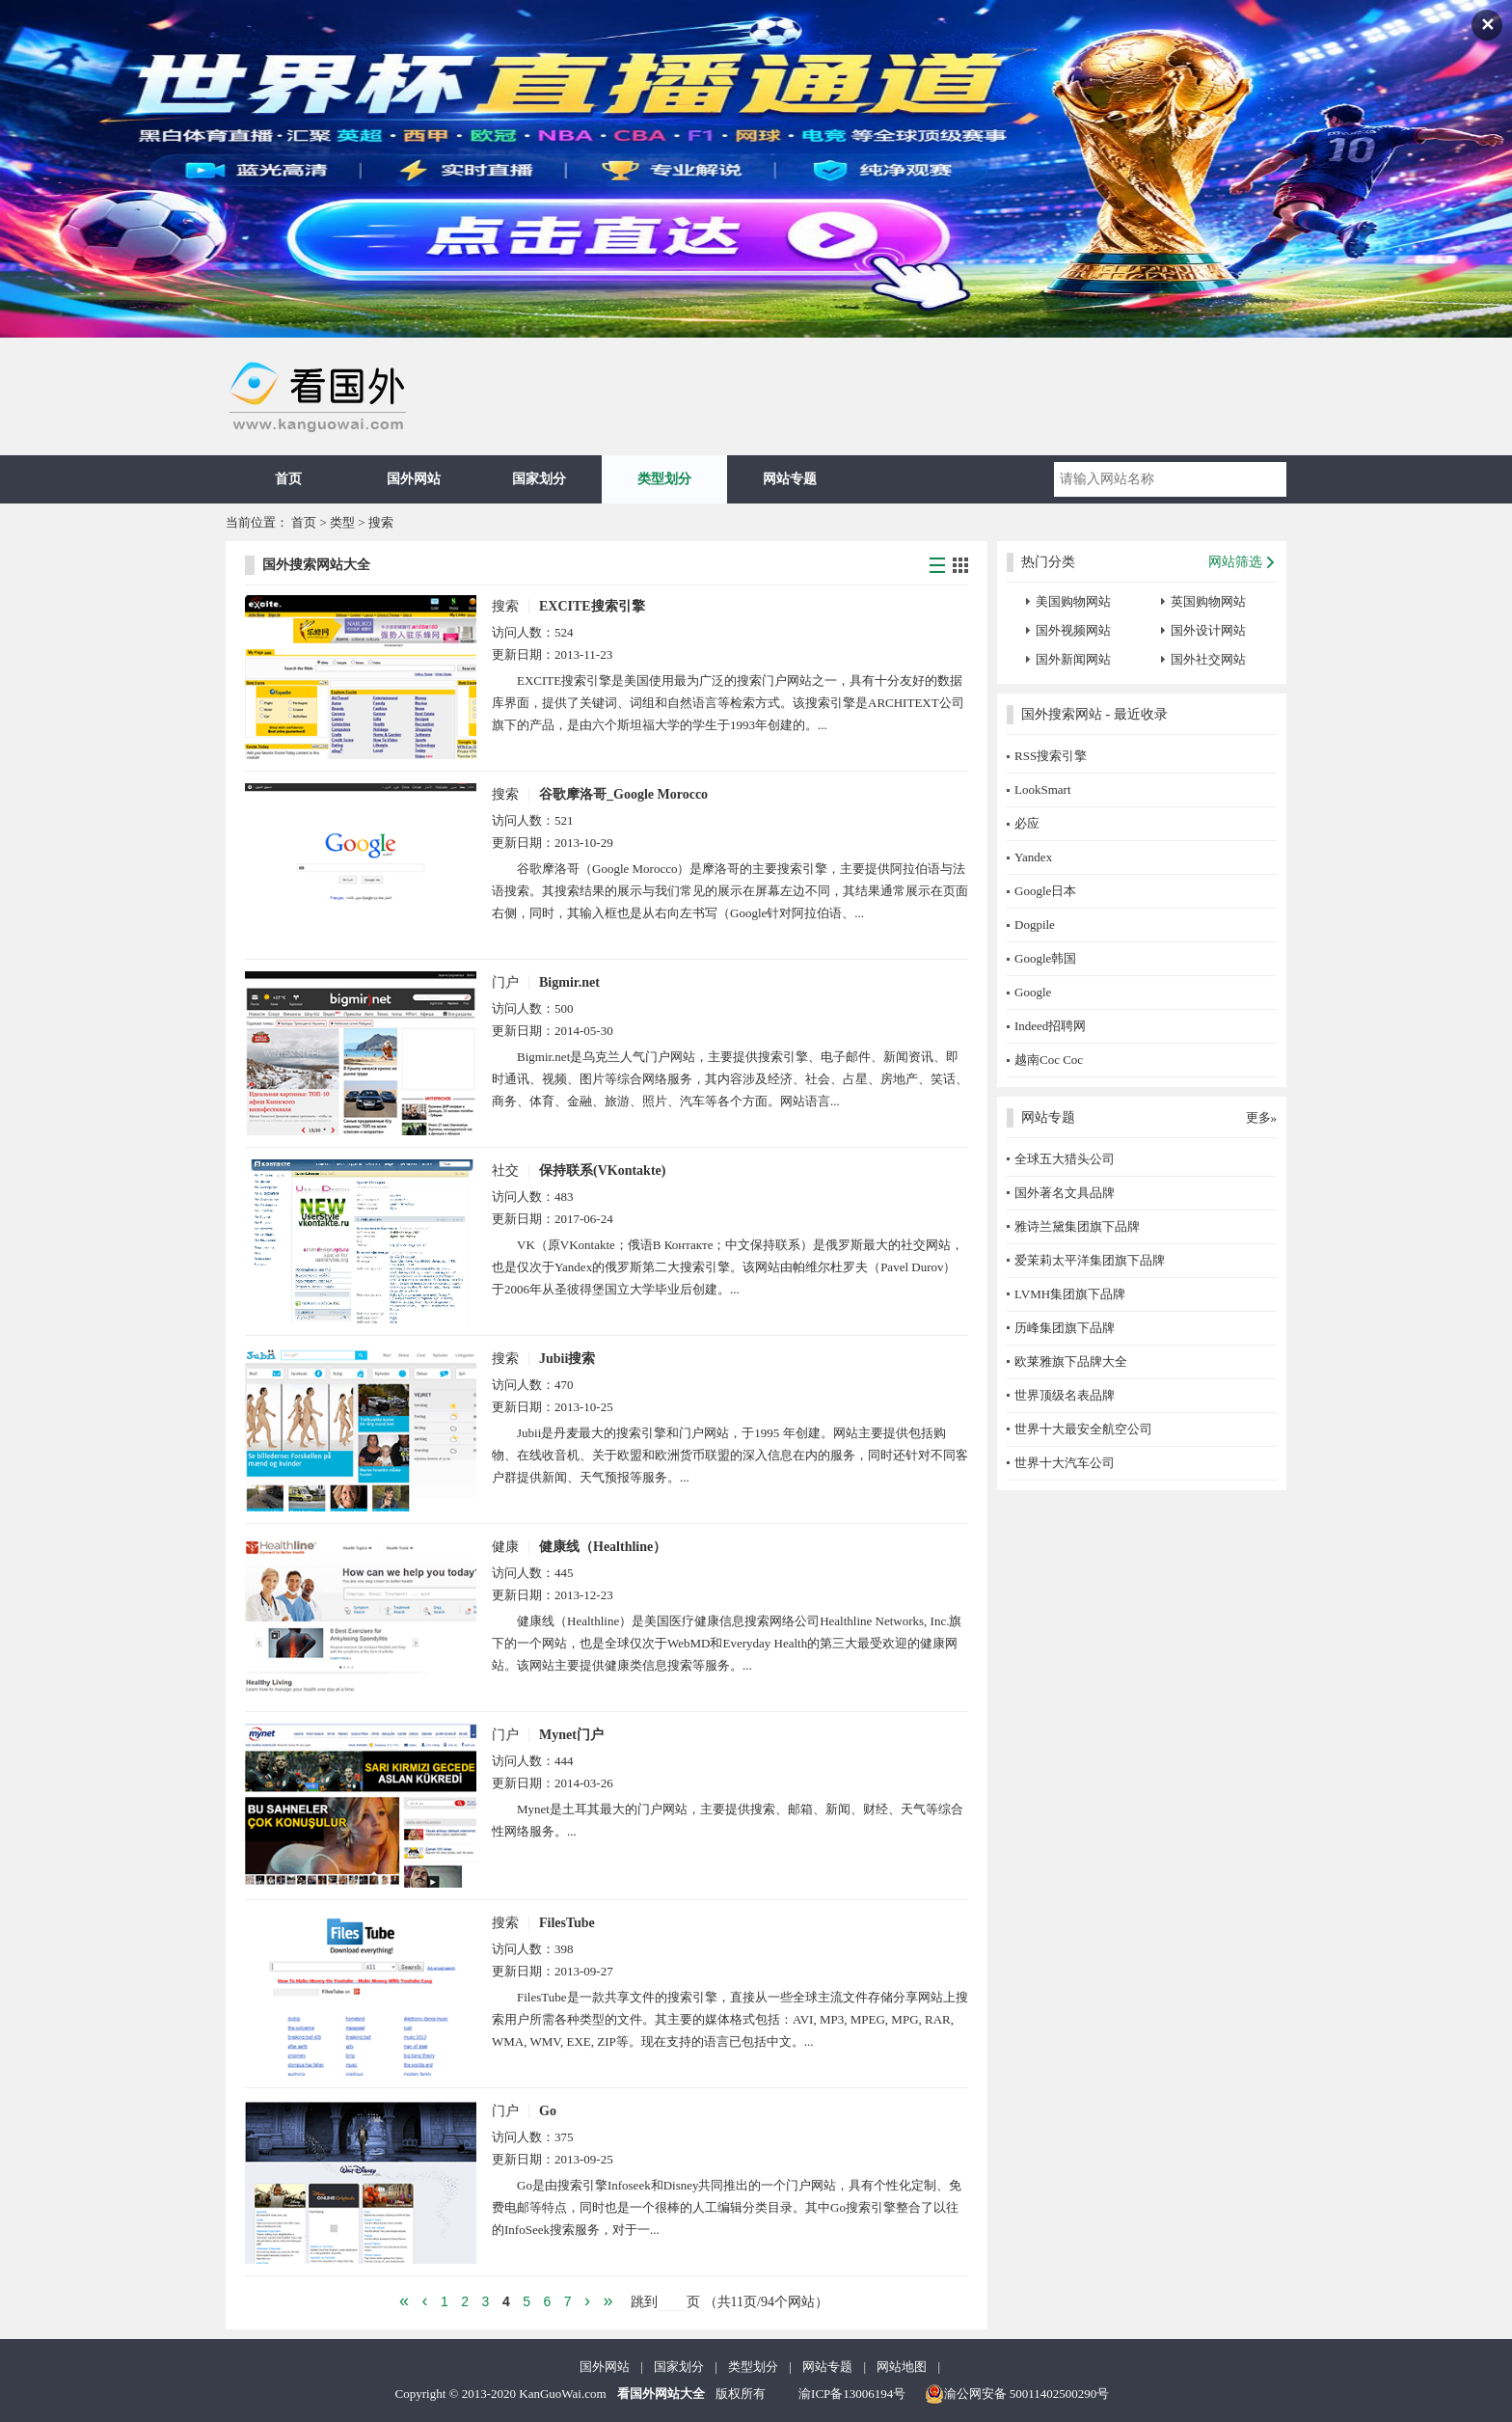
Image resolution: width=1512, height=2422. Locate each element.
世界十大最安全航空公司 (1083, 1429)
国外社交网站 (1208, 659)
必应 (1027, 823)
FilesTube (567, 1923)
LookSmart (1042, 789)
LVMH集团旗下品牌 (1069, 1294)
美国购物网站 (1073, 601)
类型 (342, 522)
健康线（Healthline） (602, 1546)
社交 (505, 1170)
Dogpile (1034, 924)
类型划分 (664, 479)
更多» (1262, 1117)
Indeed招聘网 (1050, 1026)
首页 (288, 479)
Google (1032, 992)
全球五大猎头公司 (1064, 1159)
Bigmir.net (569, 982)
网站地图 (902, 2366)
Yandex (1033, 857)
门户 (505, 982)
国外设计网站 (1208, 630)
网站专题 (790, 479)
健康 (505, 1546)
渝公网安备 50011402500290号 (1017, 2394)
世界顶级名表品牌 (1064, 1395)
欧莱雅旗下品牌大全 (1070, 1361)
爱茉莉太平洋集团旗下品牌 (1089, 1260)
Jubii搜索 (567, 1358)
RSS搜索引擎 (1050, 755)
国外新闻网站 (1073, 659)
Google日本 (1045, 891)
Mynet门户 (571, 1735)
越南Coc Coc (1048, 1059)
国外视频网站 (1073, 630)
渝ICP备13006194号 (851, 2393)
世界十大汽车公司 (1064, 1463)
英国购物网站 (1208, 601)
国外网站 (414, 479)
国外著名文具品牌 (1064, 1192)
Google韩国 (1045, 958)
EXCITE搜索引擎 (592, 606)
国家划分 (539, 479)
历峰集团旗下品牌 (1064, 1327)
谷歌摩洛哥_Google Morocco (623, 794)
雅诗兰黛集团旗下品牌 (1077, 1226)
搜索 (380, 522)
